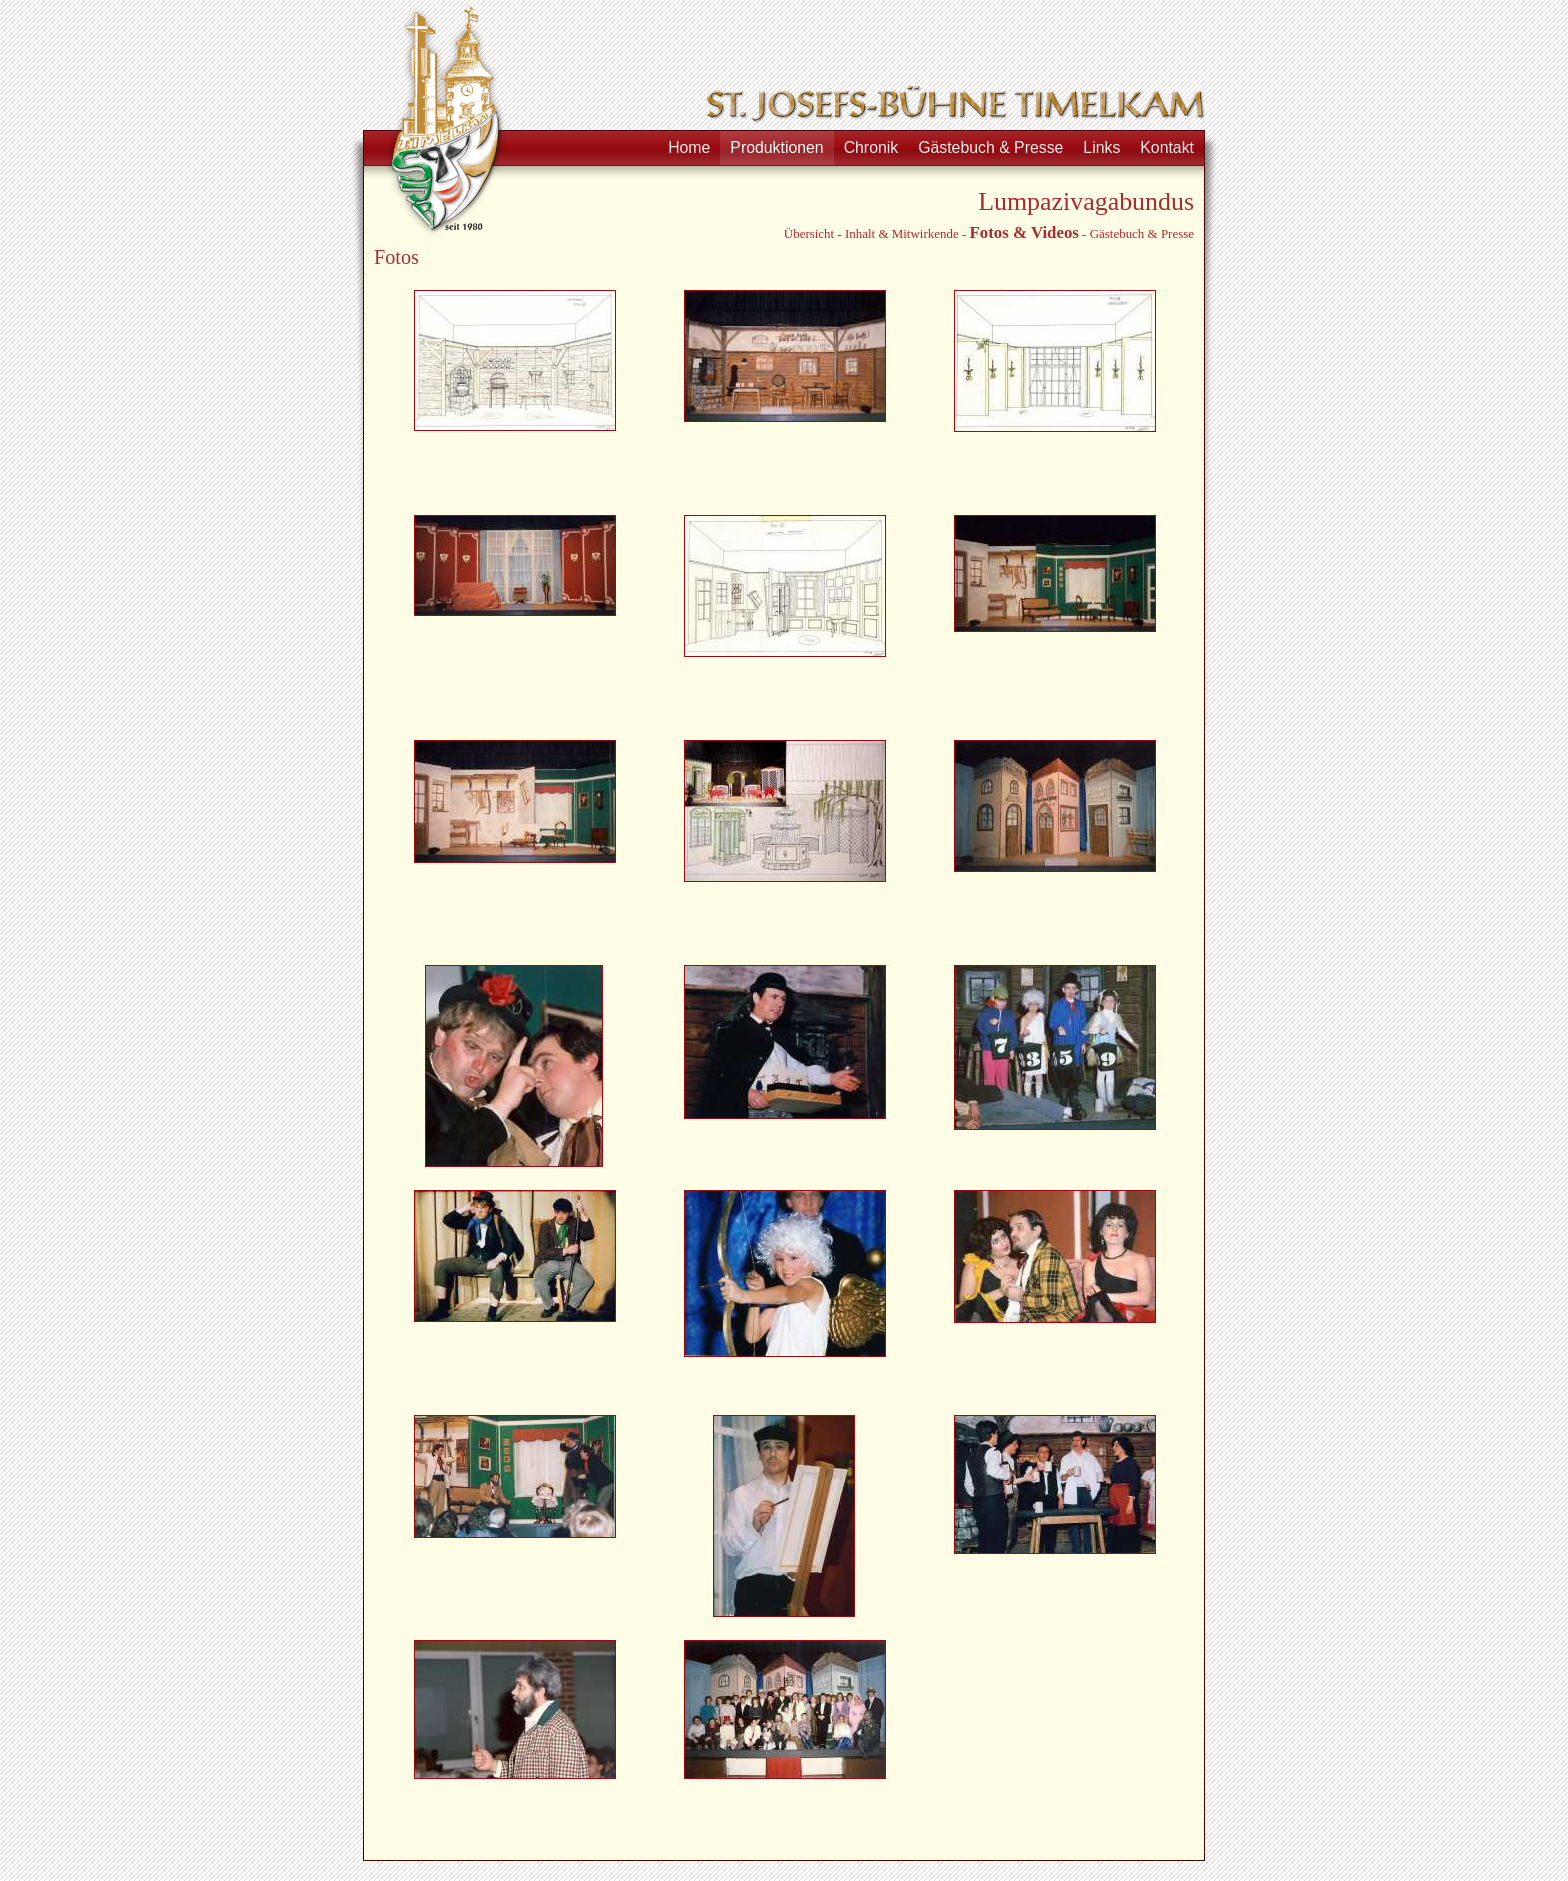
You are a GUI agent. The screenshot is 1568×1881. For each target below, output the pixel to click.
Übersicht (809, 233)
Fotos (988, 232)
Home (689, 147)
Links (1101, 147)
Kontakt (1167, 147)
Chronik (871, 147)
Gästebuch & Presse (990, 147)
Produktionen (776, 147)
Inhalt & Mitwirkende (902, 233)
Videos (1055, 232)
